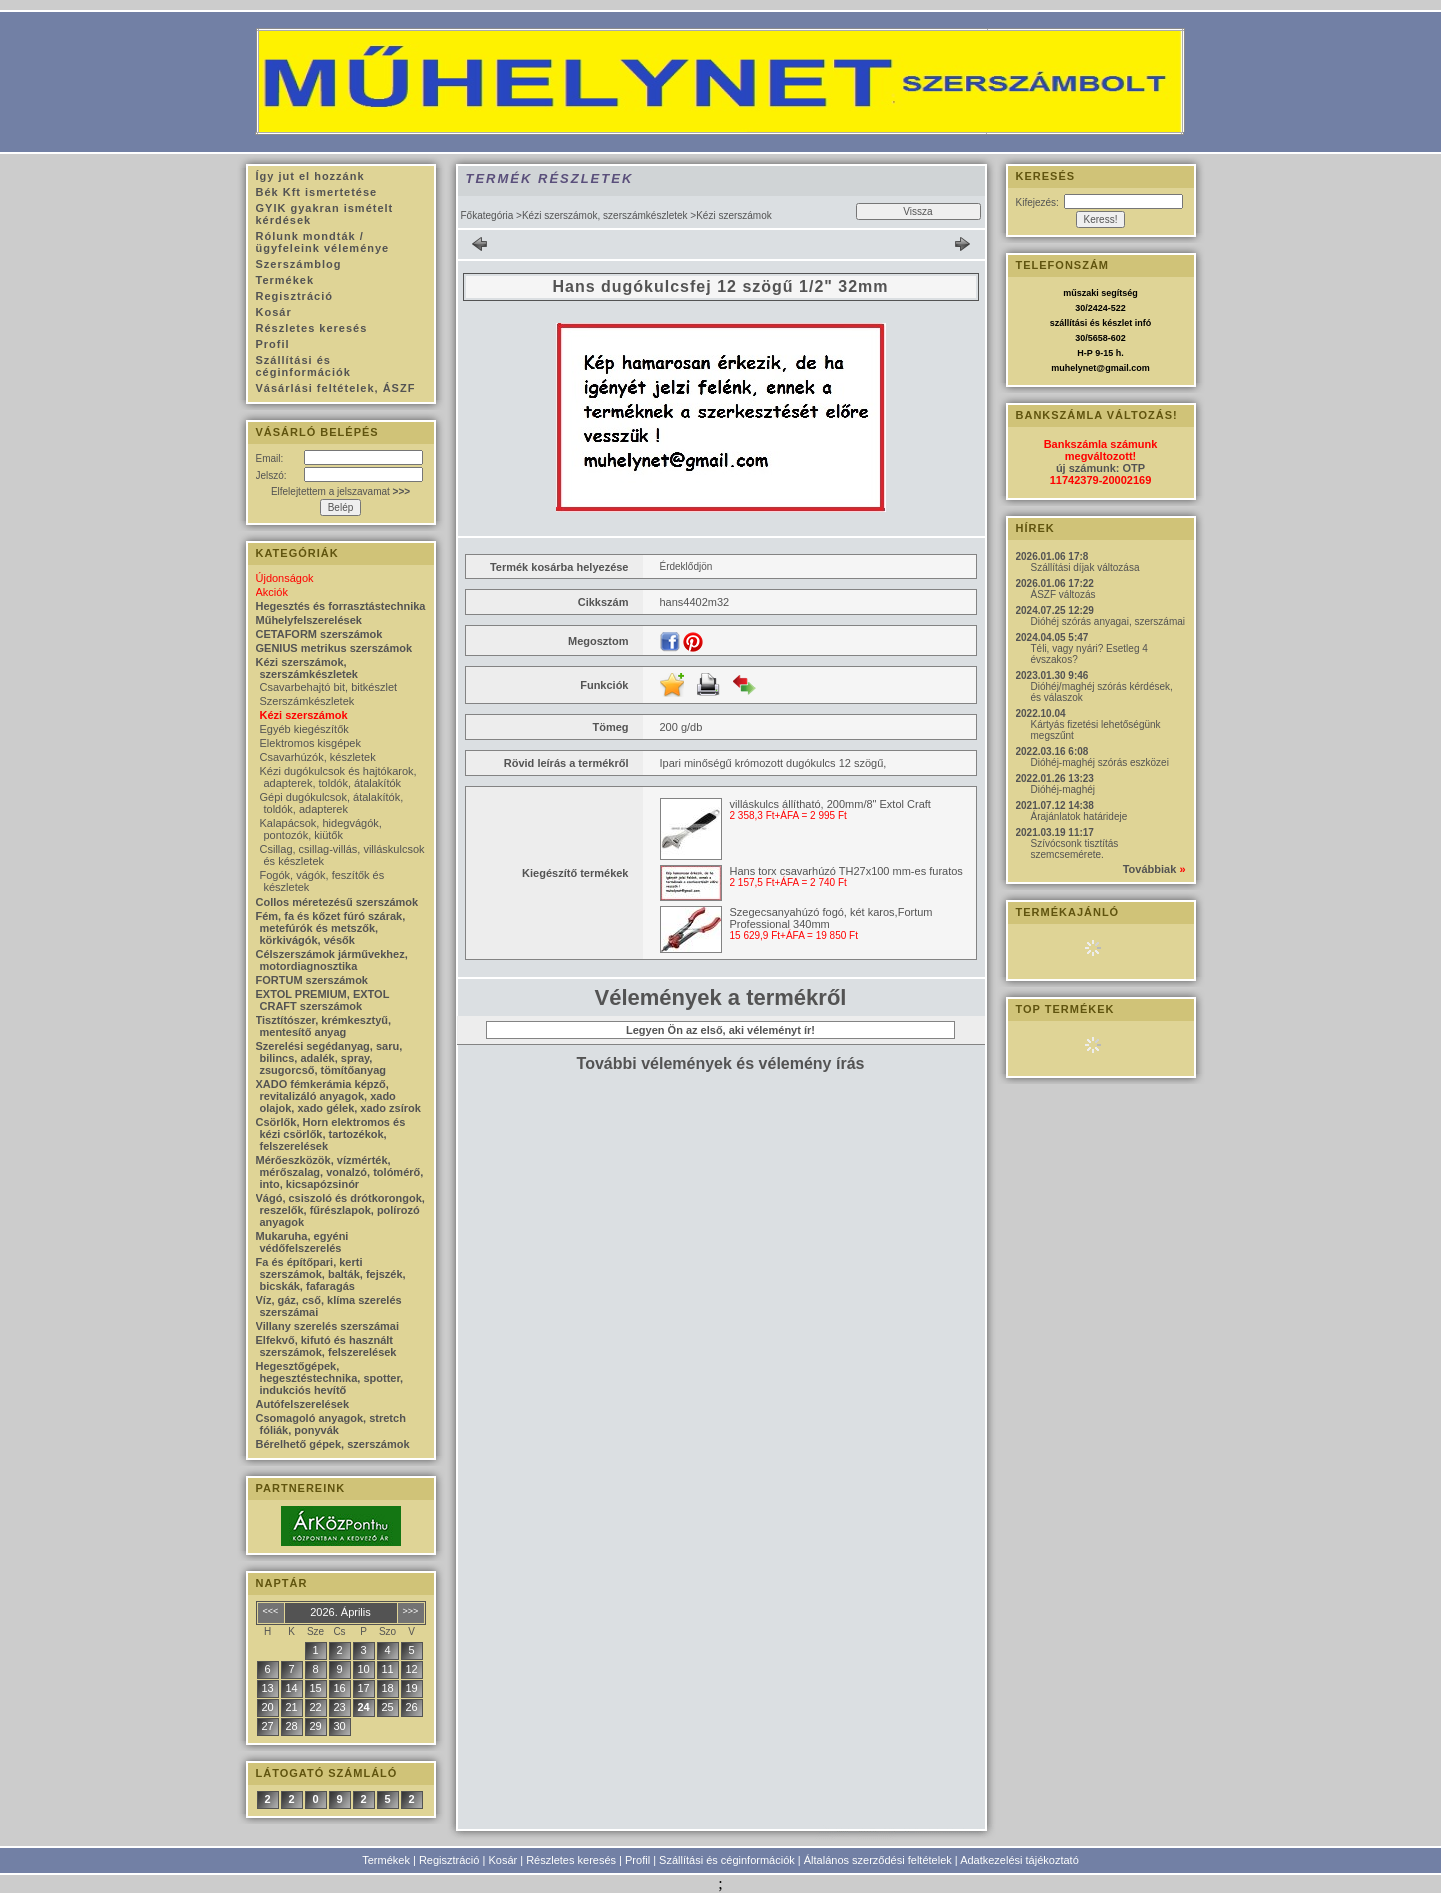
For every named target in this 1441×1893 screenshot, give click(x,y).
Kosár (502, 1860)
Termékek (386, 1860)
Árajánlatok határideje (1079, 816)
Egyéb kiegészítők (304, 729)
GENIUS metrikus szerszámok (334, 648)
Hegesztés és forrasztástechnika (341, 606)
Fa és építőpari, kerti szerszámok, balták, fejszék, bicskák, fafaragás (331, 1274)
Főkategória (487, 215)
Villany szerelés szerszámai (328, 1326)
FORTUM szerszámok (312, 980)
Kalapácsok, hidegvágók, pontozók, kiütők (321, 829)
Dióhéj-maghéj (1063, 789)
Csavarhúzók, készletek (318, 757)
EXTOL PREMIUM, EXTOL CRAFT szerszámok (323, 1000)
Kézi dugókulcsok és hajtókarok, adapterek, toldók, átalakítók (338, 777)
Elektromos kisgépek (311, 743)
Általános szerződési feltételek (878, 1860)
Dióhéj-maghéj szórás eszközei (1100, 762)
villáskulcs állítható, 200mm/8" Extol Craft (830, 804)
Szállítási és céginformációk (727, 1860)
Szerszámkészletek (307, 701)
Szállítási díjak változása (1085, 567)
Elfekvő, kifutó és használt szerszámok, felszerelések (326, 1346)
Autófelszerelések (303, 1404)
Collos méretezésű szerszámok (337, 902)
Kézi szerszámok (304, 715)
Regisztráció (449, 1860)
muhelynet (1073, 368)
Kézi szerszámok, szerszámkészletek (605, 215)
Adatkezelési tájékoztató (1019, 1860)
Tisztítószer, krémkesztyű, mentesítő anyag (324, 1026)
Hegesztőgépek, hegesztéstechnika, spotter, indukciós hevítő (330, 1378)
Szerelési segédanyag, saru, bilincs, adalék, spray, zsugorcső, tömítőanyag (329, 1058)
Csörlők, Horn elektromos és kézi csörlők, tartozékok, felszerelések (331, 1134)
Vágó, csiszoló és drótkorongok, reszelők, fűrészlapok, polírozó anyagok (340, 1210)
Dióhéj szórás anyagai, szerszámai (1108, 621)
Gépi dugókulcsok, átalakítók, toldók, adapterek (332, 803)
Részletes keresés (571, 1860)
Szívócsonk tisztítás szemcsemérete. (1075, 849)
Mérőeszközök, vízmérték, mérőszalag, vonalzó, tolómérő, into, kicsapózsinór (340, 1172)
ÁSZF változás (1063, 594)
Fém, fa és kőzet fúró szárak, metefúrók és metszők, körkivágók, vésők (331, 928)
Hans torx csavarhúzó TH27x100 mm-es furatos (846, 871)
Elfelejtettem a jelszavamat (340, 491)
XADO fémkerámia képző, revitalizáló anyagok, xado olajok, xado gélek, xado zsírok (338, 1096)
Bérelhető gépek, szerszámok (333, 1444)
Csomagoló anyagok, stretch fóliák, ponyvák (331, 1424)
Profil (637, 1860)
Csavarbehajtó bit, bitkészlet (329, 687)
